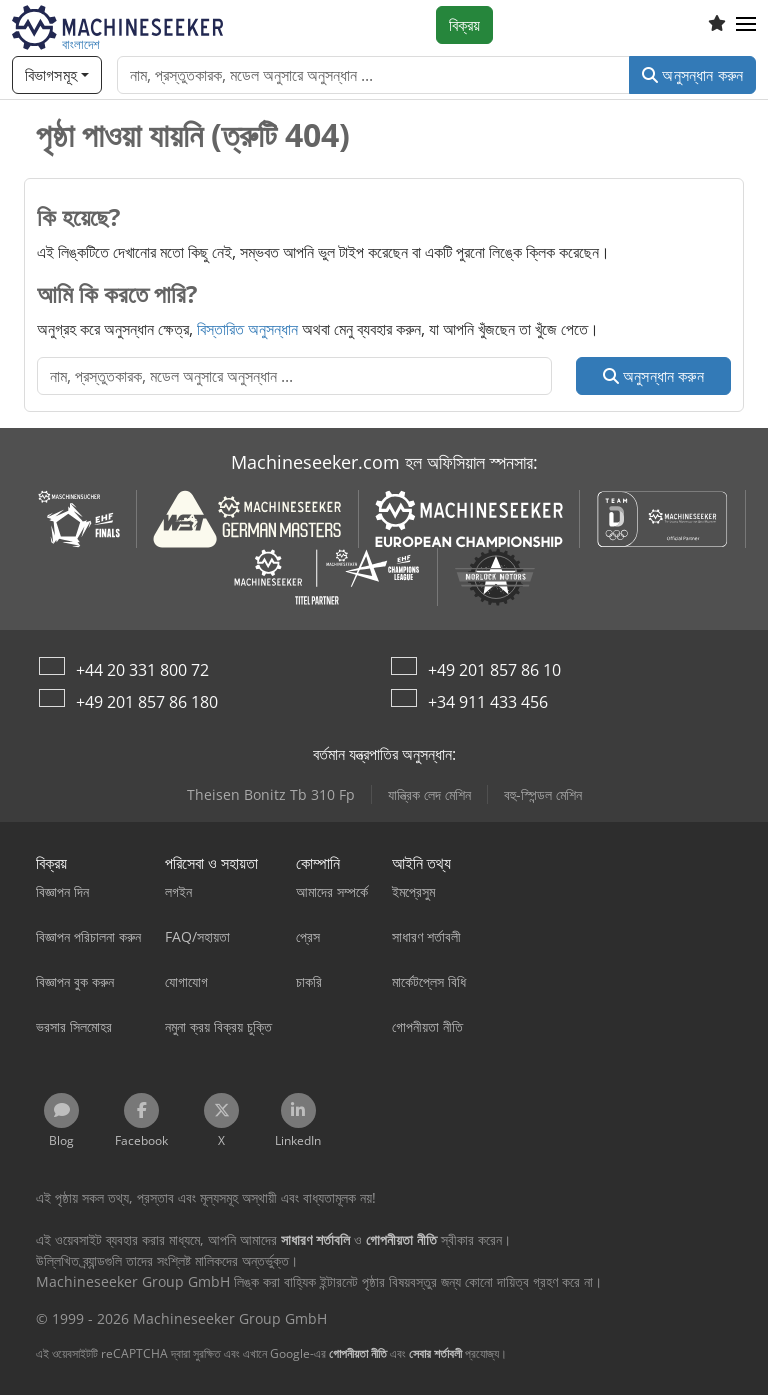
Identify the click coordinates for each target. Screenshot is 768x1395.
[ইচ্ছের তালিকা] (717, 25)
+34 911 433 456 (488, 702)
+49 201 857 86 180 (147, 702)
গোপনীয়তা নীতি (358, 1353)
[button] (746, 25)
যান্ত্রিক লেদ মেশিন (429, 794)
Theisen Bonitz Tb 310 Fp (271, 794)
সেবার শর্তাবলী (435, 1353)
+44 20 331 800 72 (142, 670)
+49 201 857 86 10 (494, 670)
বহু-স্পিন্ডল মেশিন (543, 794)
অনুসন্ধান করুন (692, 75)
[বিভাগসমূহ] (57, 75)
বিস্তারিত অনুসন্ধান (247, 329)
